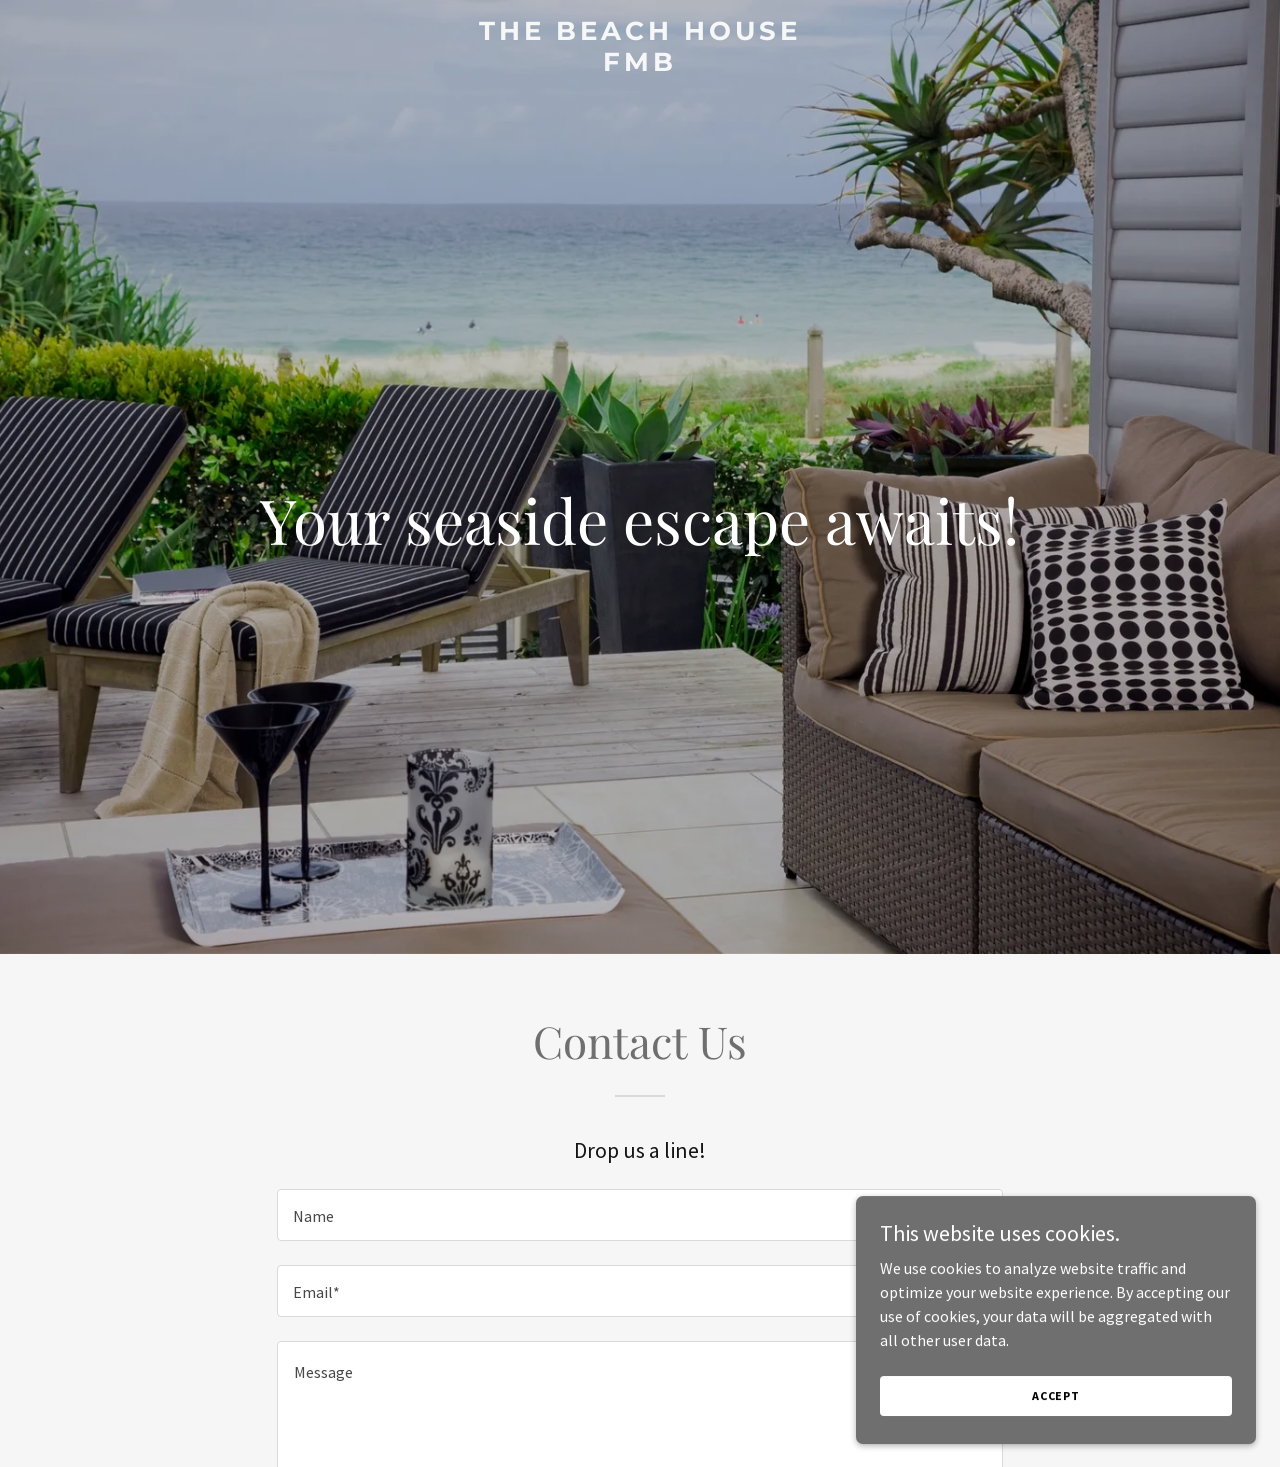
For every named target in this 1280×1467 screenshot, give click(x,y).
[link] (640, 65)
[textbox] (639, 1215)
